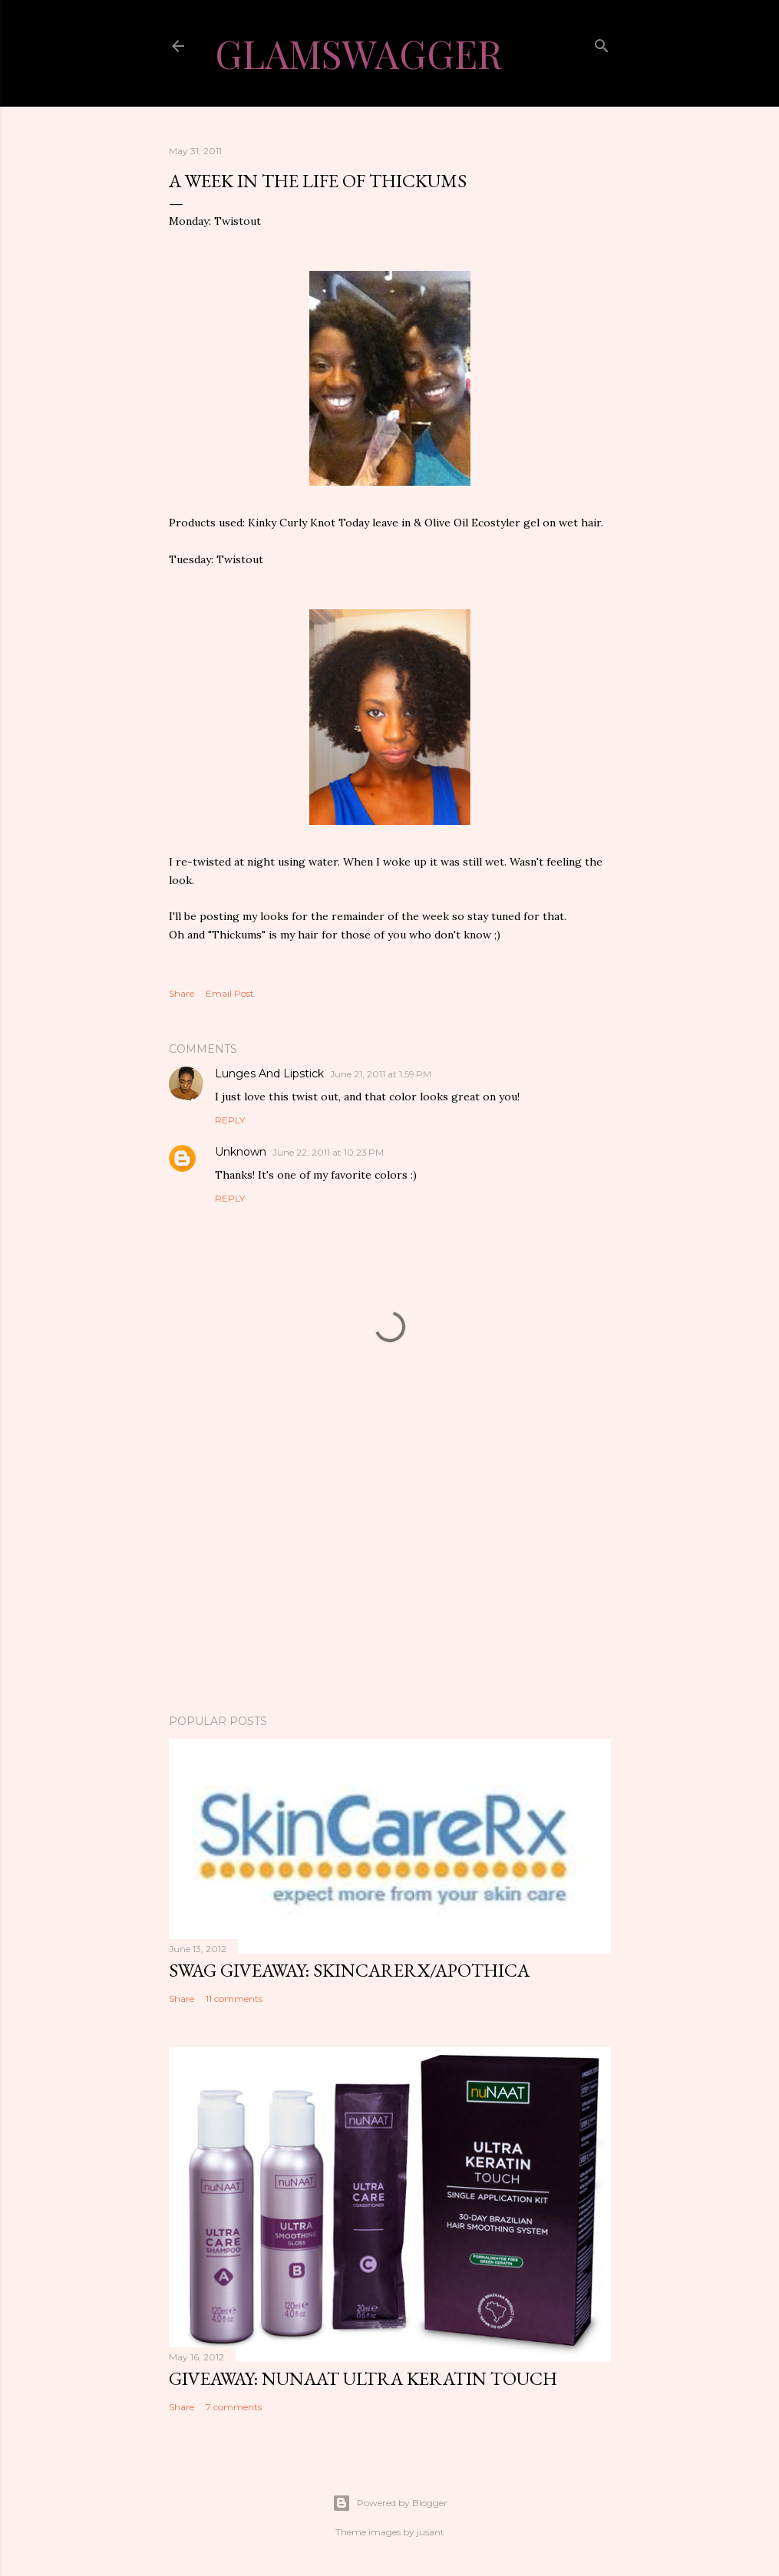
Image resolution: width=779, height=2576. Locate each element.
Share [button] (181, 993)
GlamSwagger (358, 53)
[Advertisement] (390, 1568)
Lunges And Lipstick (269, 1073)
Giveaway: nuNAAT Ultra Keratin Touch (363, 2378)
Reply (230, 1120)
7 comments (234, 2407)
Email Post (230, 993)
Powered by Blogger (389, 2503)
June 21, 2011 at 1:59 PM (380, 1074)
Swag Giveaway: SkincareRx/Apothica (349, 1970)
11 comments (234, 1998)
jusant (430, 2532)
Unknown (240, 1152)
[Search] (602, 43)
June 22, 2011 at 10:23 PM (328, 1152)
